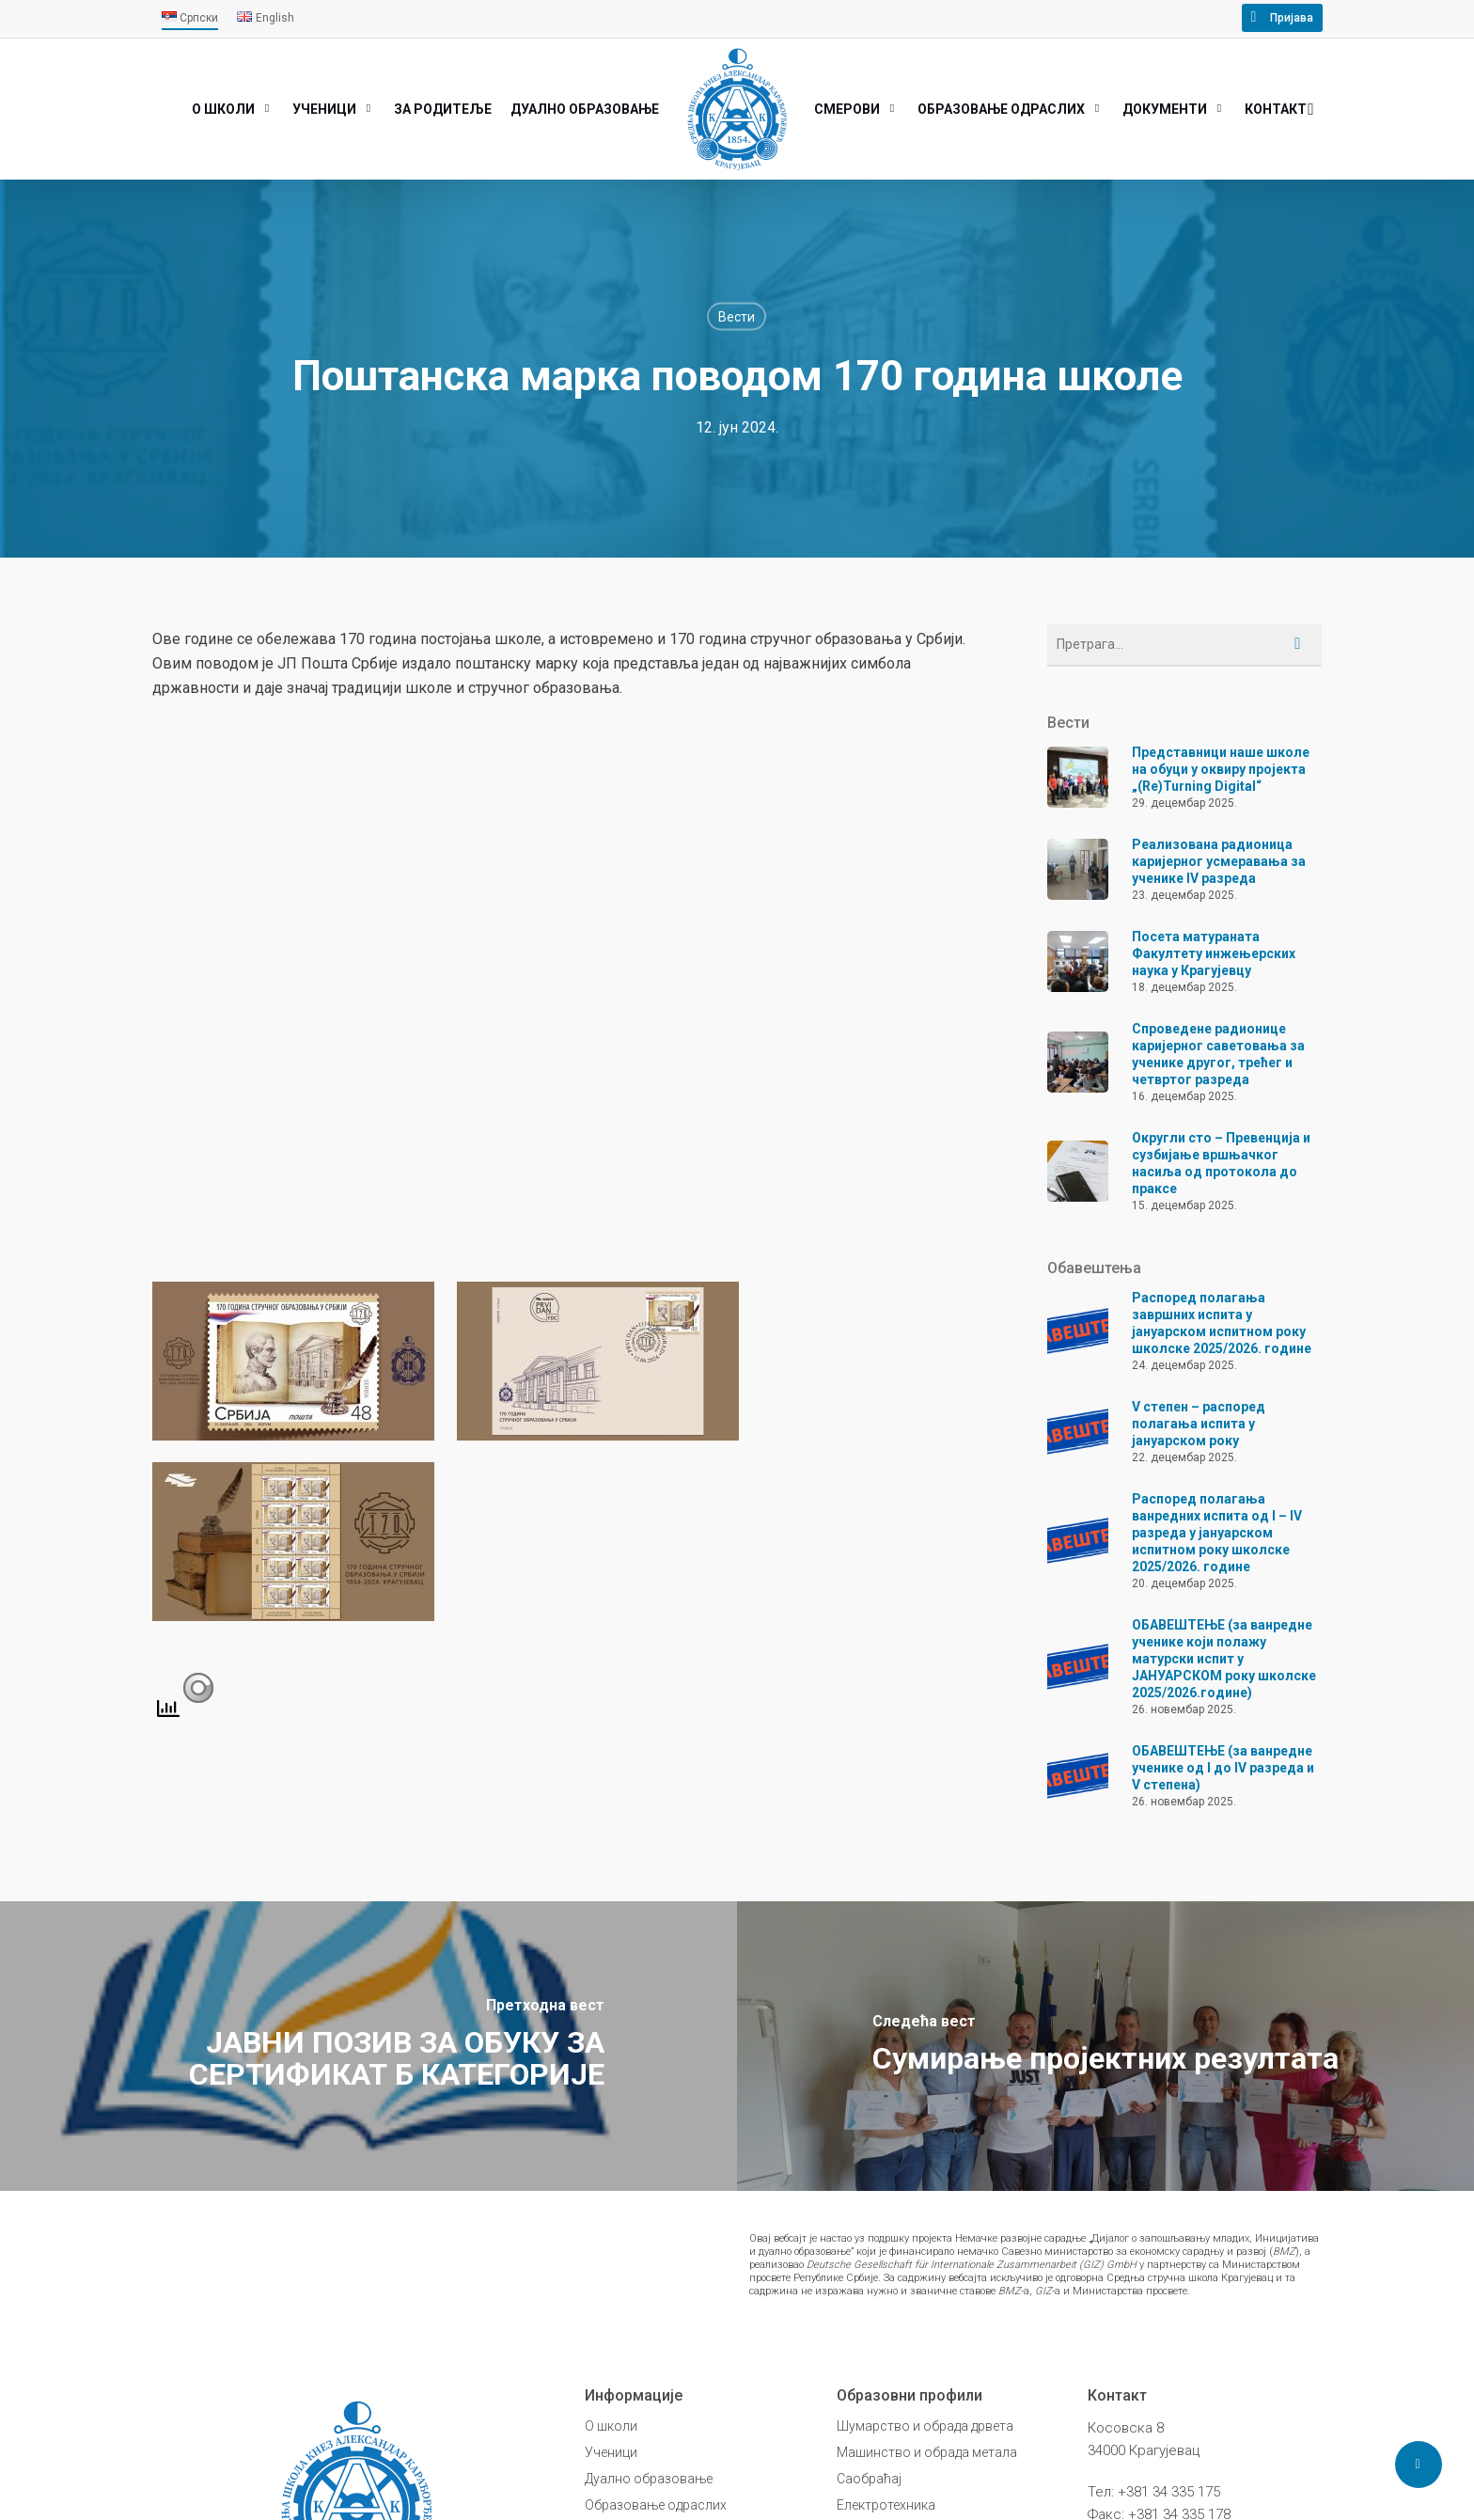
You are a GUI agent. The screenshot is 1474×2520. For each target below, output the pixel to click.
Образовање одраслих (656, 2504)
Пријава (1291, 17)
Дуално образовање (649, 2478)
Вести (736, 316)
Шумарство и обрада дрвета (925, 2425)
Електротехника (886, 2504)
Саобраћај (869, 2478)
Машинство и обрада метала (927, 2452)
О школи (611, 2425)
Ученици (611, 2452)
